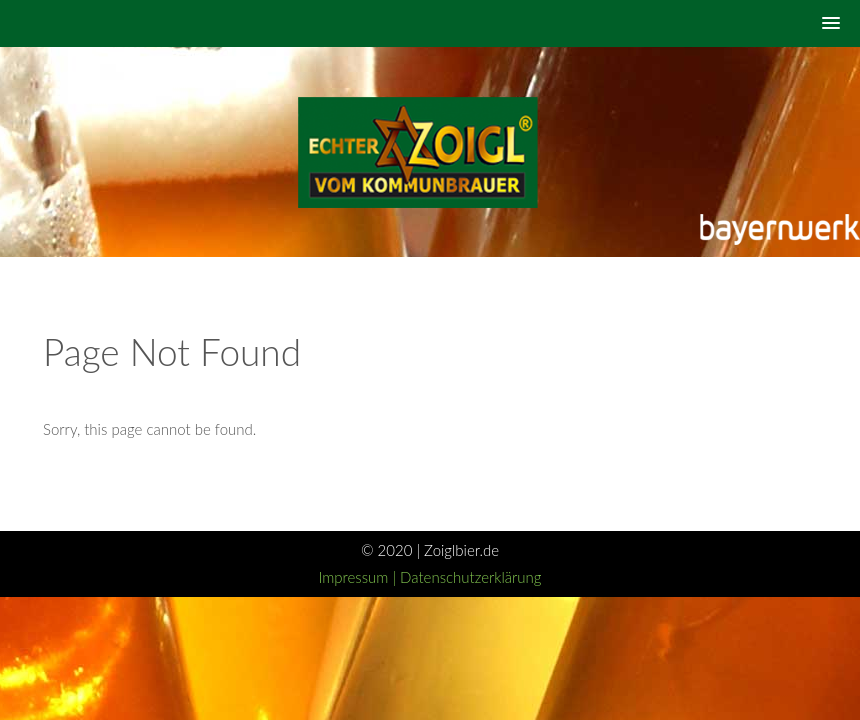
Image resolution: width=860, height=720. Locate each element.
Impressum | (359, 577)
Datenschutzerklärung (470, 577)
